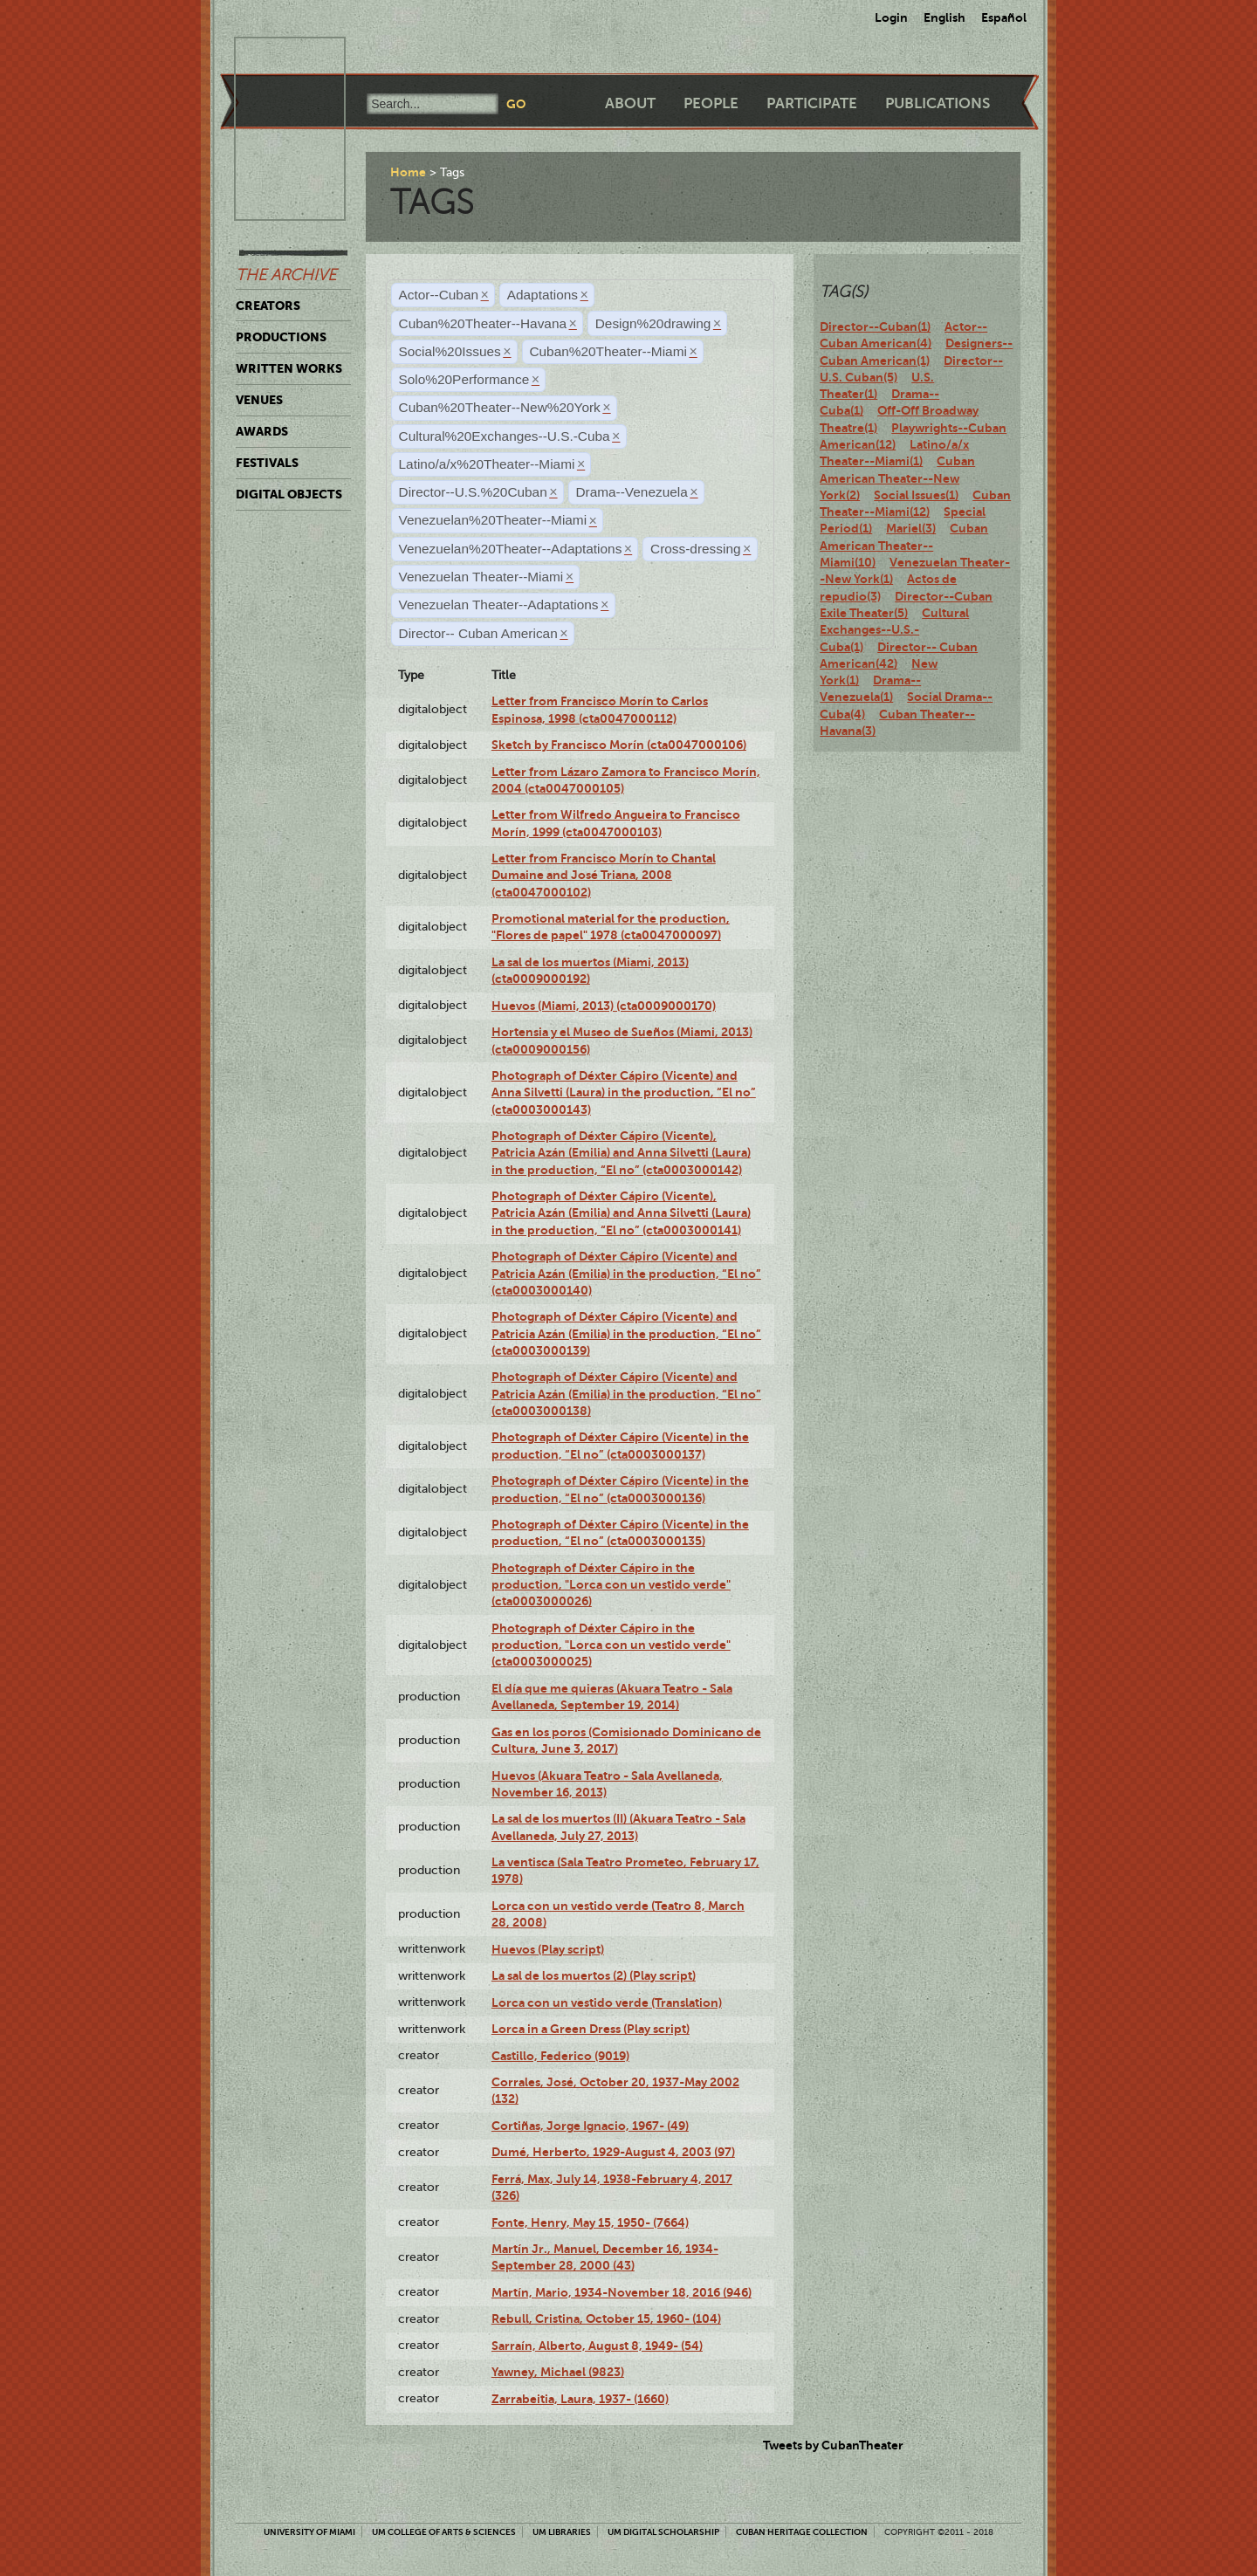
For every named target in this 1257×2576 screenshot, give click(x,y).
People (710, 103)
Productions (281, 337)
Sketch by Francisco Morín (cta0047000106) (618, 745)
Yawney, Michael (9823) (557, 2372)
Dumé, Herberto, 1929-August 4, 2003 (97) (613, 2152)
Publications (937, 103)
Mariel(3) (911, 528)
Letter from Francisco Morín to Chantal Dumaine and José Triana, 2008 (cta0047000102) (603, 875)
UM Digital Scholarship (663, 2532)
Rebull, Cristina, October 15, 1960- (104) (606, 2318)
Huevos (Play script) (547, 1949)
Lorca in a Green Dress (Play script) (590, 2029)
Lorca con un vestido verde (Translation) (606, 2002)
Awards (262, 431)
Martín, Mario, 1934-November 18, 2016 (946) (621, 2292)
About (630, 103)
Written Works (289, 368)
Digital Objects (289, 494)
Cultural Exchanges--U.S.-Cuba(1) (894, 630)
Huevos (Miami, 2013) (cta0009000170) (603, 1006)
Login (891, 17)
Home (408, 172)
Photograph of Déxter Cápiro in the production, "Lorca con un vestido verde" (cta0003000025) (611, 1645)
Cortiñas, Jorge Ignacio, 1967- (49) (590, 2126)
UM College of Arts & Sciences (444, 2532)
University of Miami (309, 2532)
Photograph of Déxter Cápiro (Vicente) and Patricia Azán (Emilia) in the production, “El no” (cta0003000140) (626, 1273)
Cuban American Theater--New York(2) (897, 478)
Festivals (267, 463)
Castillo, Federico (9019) (560, 2056)
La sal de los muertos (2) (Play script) (593, 1975)
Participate (811, 103)
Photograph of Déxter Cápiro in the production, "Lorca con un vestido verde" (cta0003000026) (611, 1585)
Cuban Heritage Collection (802, 2532)
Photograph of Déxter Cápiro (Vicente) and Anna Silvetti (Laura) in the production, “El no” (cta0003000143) (623, 1092)
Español (1004, 17)
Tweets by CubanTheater (833, 2445)
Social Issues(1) (916, 495)
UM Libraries (561, 2532)
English (944, 17)
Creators (268, 306)
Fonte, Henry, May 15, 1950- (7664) (590, 2222)
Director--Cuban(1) (875, 326)
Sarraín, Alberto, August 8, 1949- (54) (597, 2346)
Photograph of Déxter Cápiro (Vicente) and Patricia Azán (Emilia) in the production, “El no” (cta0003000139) (626, 1333)
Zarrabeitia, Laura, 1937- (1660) (580, 2399)
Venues (259, 400)
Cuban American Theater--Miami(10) (904, 545)
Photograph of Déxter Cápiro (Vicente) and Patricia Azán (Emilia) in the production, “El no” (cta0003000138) (626, 1394)
